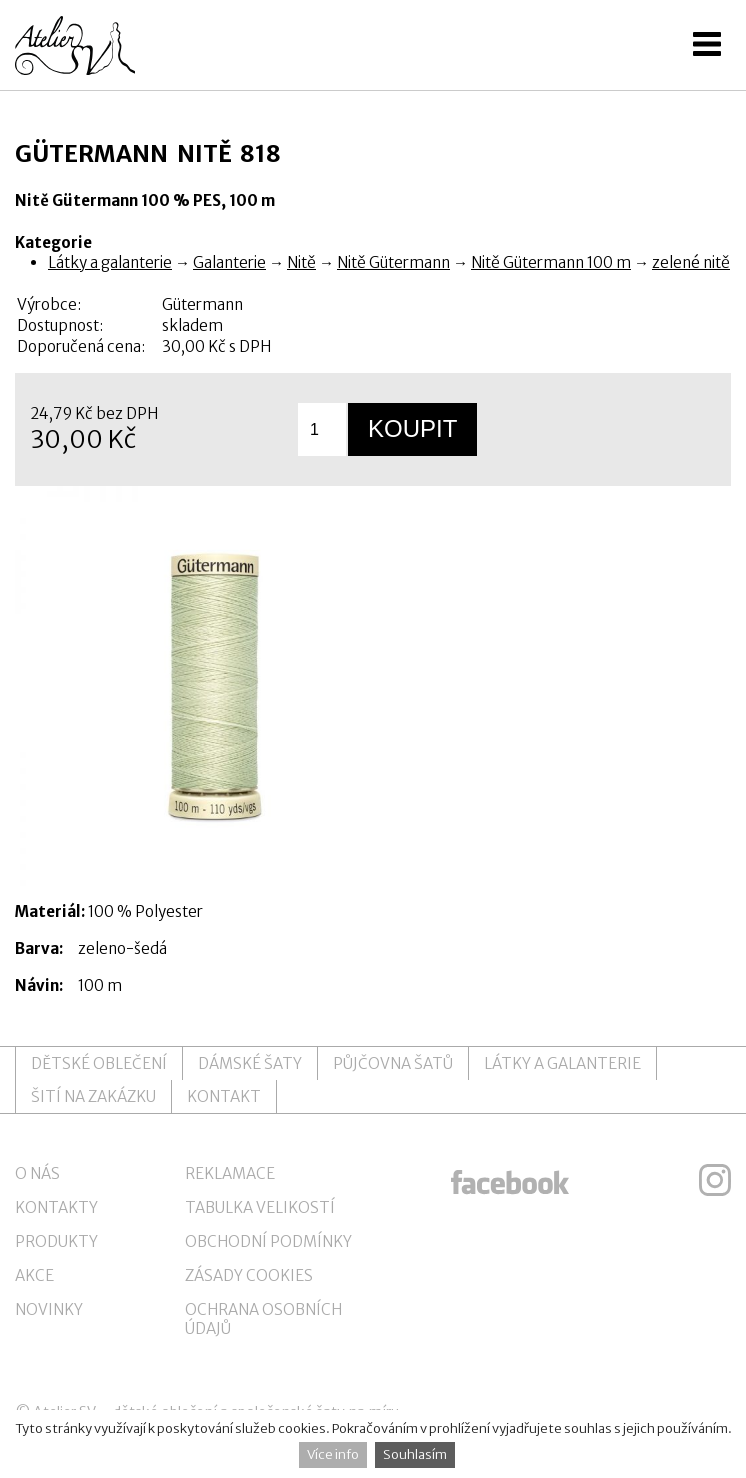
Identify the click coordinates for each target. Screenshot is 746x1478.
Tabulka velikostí (260, 1207)
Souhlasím (415, 1454)
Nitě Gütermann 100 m (551, 262)
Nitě (301, 262)
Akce (34, 1275)
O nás (37, 1173)
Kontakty (56, 1207)
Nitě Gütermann (393, 262)
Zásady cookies (249, 1275)
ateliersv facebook (510, 1180)
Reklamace (230, 1173)
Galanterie (229, 262)
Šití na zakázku (93, 1096)
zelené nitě (691, 262)
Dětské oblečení (99, 1063)
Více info (333, 1454)
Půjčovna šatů (393, 1063)
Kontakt (224, 1096)
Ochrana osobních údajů (263, 1319)
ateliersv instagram (715, 1180)
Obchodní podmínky (268, 1241)
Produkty (56, 1241)
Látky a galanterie (110, 262)
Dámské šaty (250, 1063)
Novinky (49, 1309)
